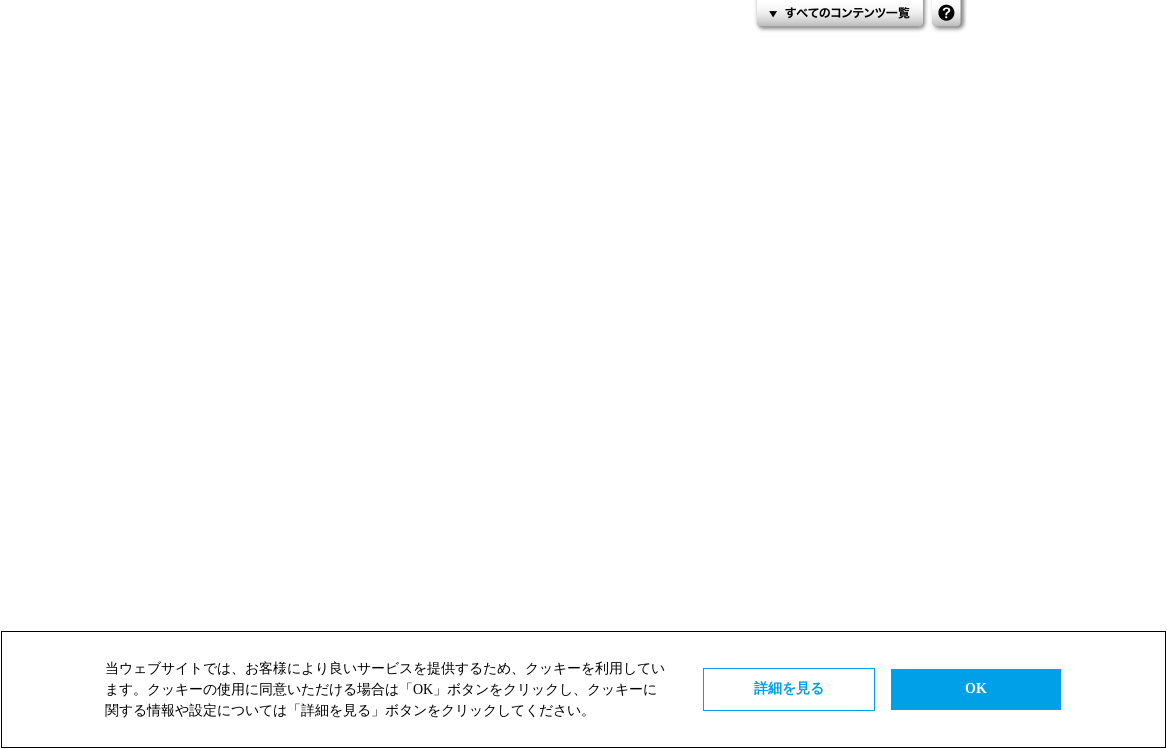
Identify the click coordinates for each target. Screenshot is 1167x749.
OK (976, 688)
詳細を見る (789, 688)
